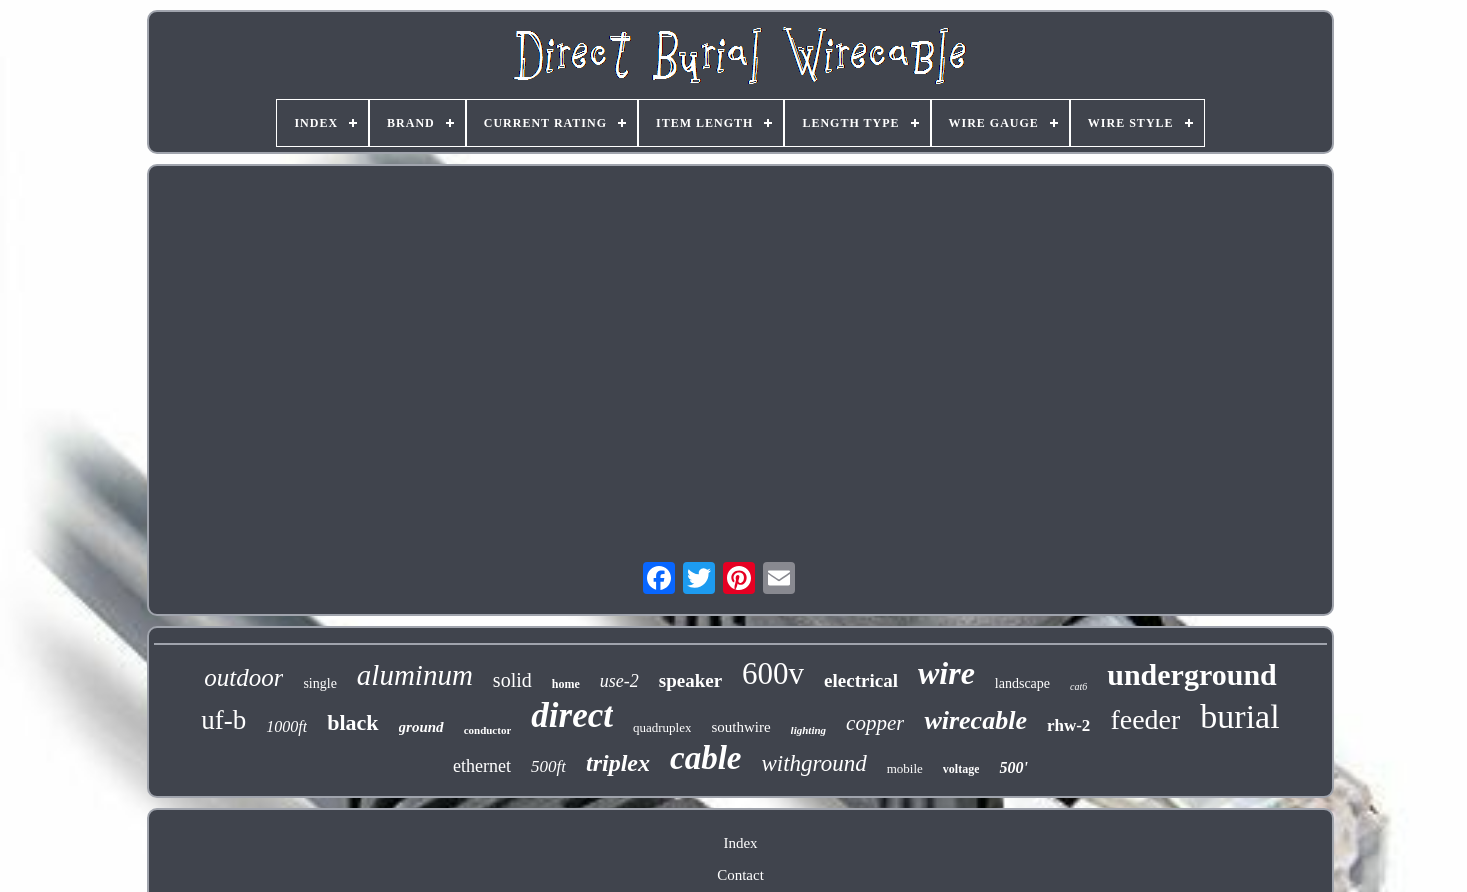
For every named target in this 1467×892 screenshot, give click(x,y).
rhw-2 (1068, 725)
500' (1013, 767)
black (352, 722)
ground (421, 727)
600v (773, 673)
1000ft (286, 726)
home (566, 684)
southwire (740, 727)
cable (705, 758)
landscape (1022, 683)
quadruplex (662, 727)
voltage (961, 769)
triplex (618, 763)
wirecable (975, 720)
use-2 (619, 681)
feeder (1145, 719)
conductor (488, 730)
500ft (548, 766)
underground (1192, 674)
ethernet (482, 766)
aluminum (415, 675)
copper (875, 723)
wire (946, 673)
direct (572, 715)
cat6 (1078, 686)
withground (813, 763)
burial (1239, 716)
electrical (861, 680)
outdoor (243, 677)
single (319, 683)
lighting (808, 730)
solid (512, 680)
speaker (690, 680)
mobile (905, 768)
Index (740, 843)
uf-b (223, 720)
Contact (740, 875)
